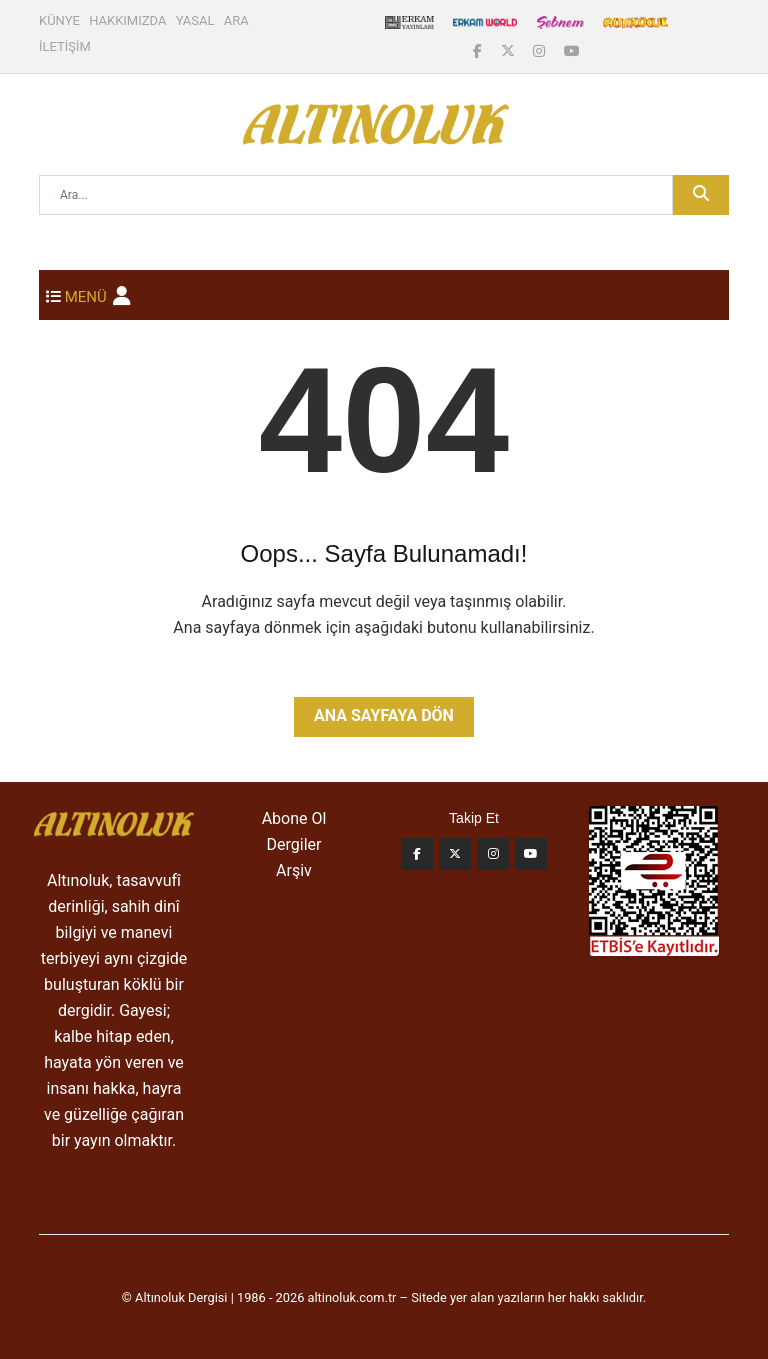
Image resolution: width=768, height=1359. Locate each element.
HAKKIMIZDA (127, 20)
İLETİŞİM (65, 46)
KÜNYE (59, 20)
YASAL (195, 20)
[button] (122, 295)
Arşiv (294, 870)
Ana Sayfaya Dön (384, 715)
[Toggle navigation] (76, 295)
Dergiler (294, 844)
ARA (236, 20)
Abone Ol (294, 818)
